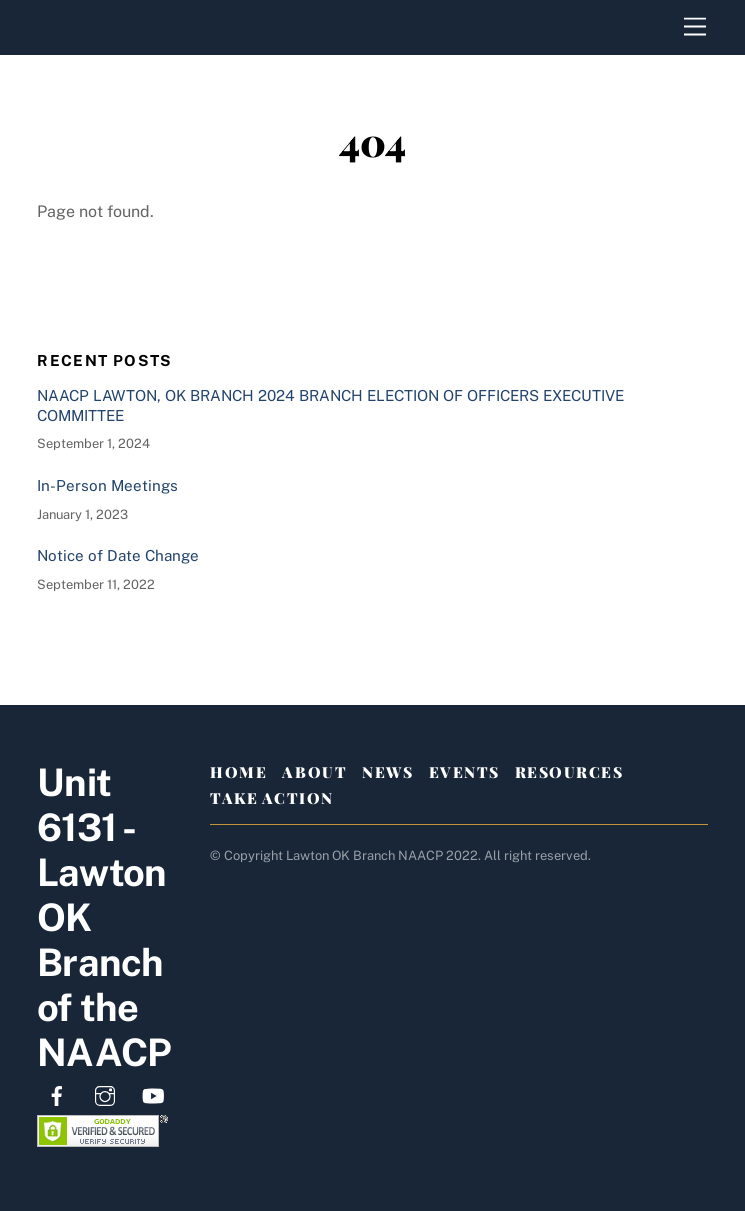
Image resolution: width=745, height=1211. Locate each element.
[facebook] (57, 1093)
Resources (569, 772)
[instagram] (105, 1093)
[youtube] (153, 1093)
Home (238, 772)
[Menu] (695, 27)
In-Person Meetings (107, 485)
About (314, 772)
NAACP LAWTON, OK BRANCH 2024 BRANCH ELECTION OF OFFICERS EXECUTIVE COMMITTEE (330, 405)
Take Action (272, 798)
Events (464, 772)
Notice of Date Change (118, 555)
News (387, 772)
